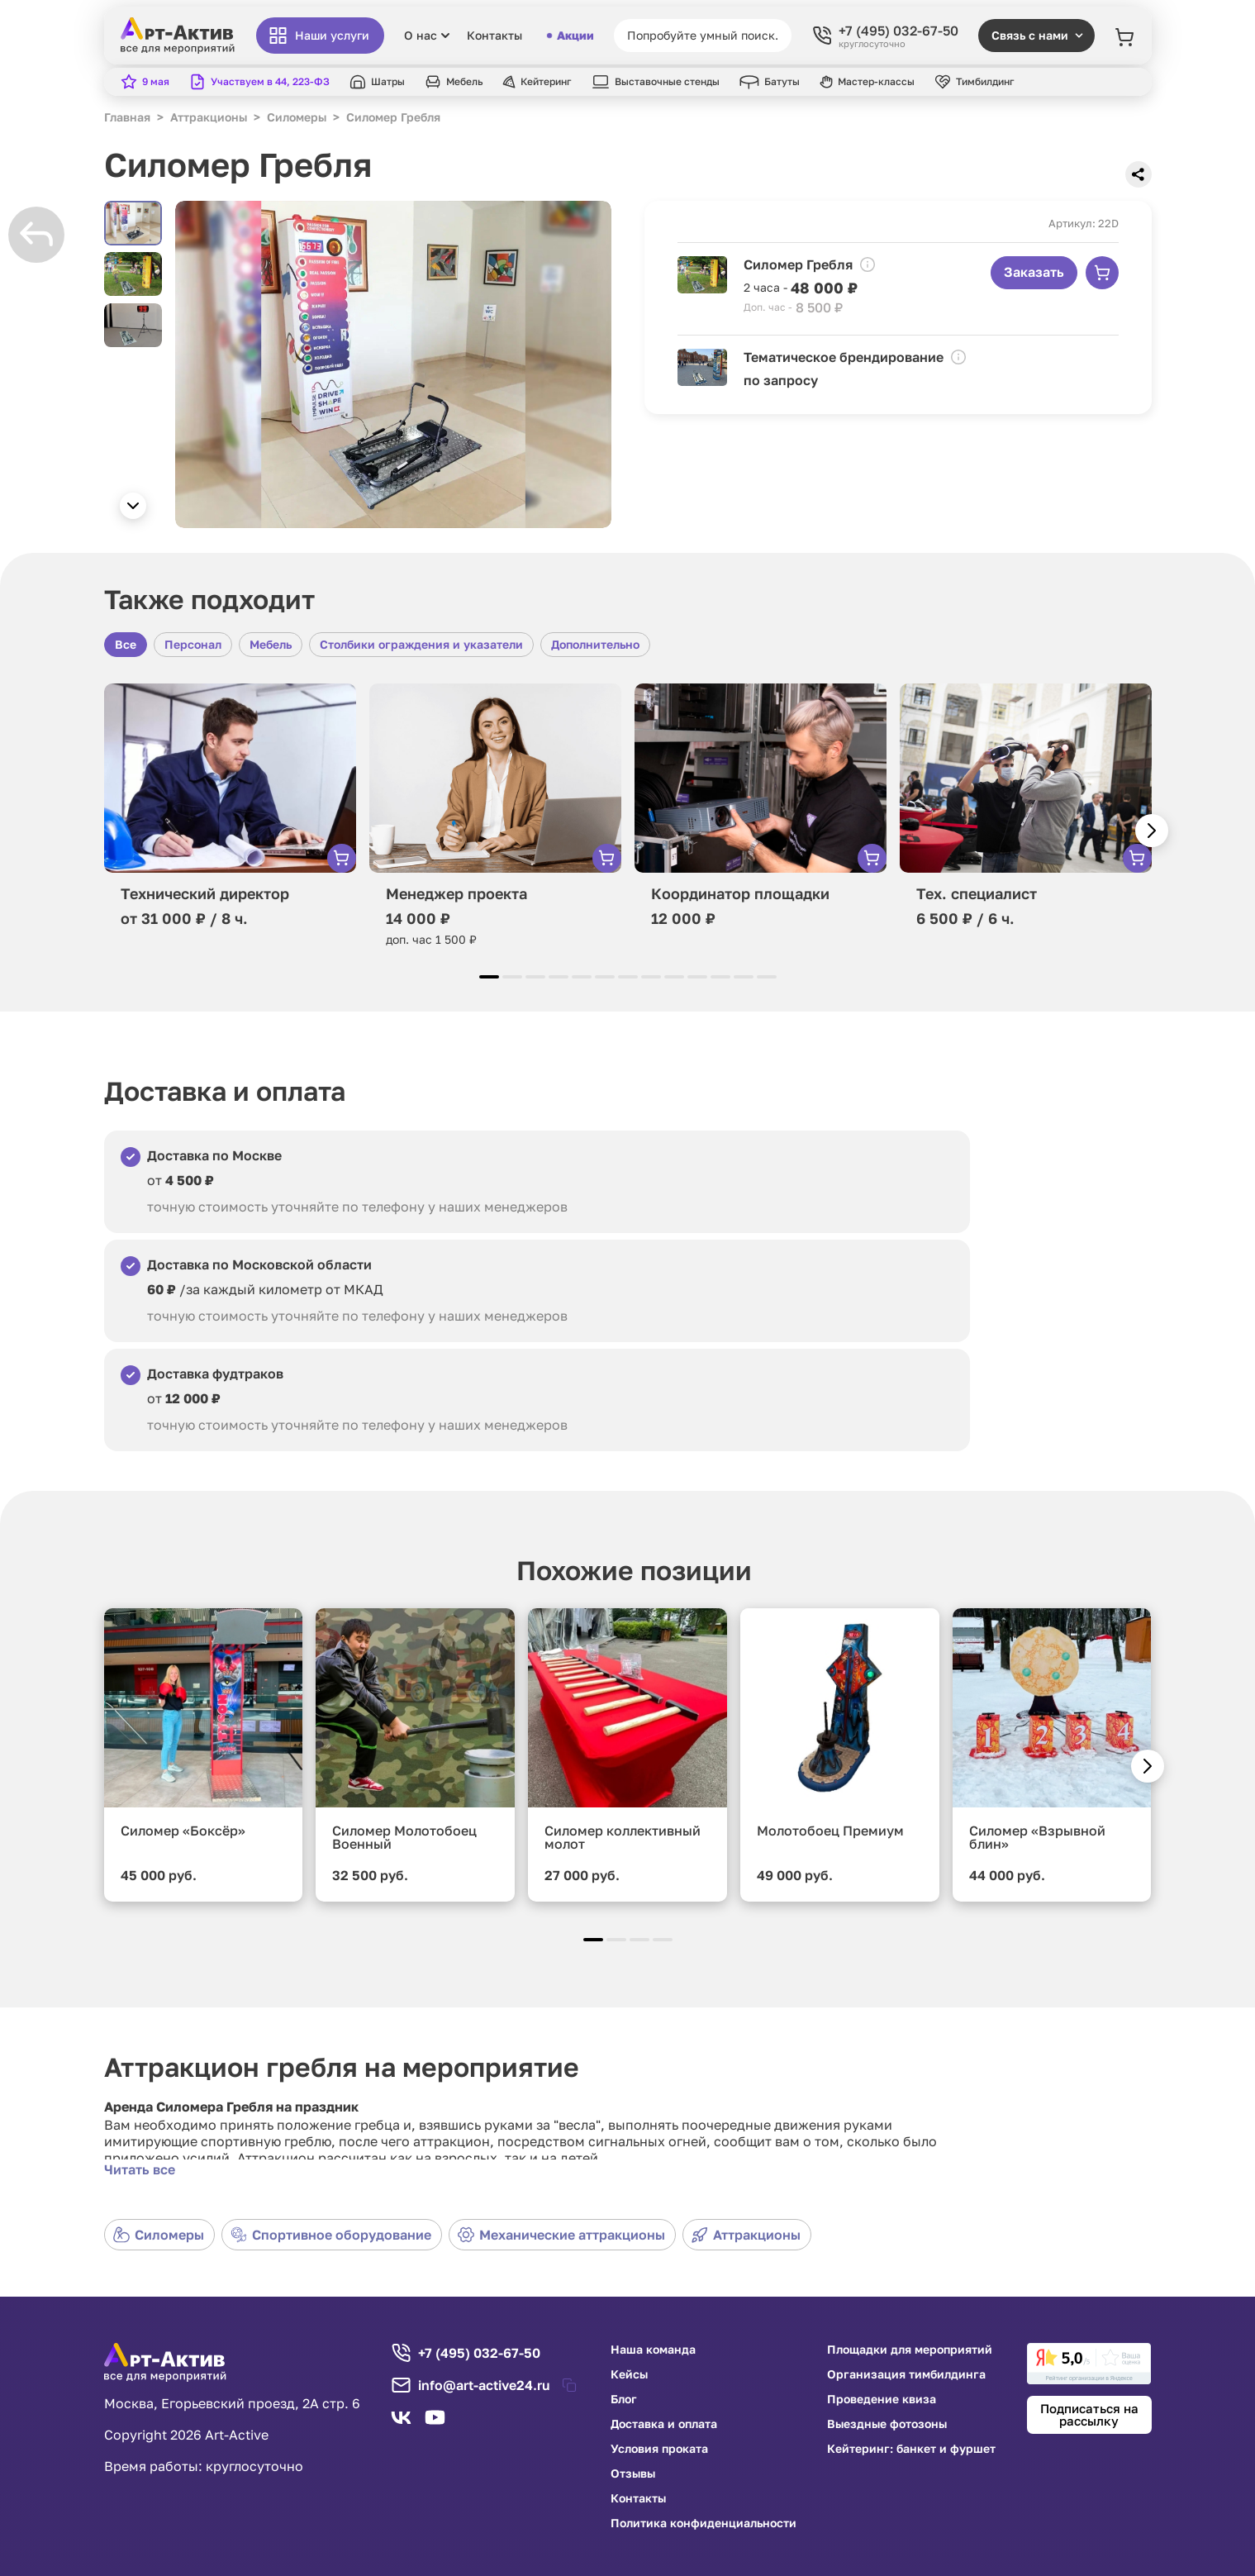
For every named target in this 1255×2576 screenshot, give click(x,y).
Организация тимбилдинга (906, 2374)
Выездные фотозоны (887, 2424)
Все (125, 644)
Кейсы (629, 2374)
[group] (393, 364)
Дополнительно (595, 644)
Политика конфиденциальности (703, 2523)
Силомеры (158, 2234)
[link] (1089, 2363)
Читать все (139, 2169)
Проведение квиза (881, 2399)
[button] (133, 506)
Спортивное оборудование (331, 2234)
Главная (127, 117)
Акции (571, 35)
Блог (624, 2399)
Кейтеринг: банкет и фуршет (911, 2448)
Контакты (494, 35)
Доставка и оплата (664, 2424)
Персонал (192, 644)
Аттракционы (746, 2234)
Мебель (271, 644)
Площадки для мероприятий (909, 2349)
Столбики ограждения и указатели (421, 644)
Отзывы (633, 2473)
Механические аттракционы (561, 2234)
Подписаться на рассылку (1089, 2414)
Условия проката (659, 2448)
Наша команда (653, 2349)
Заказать (1034, 272)
